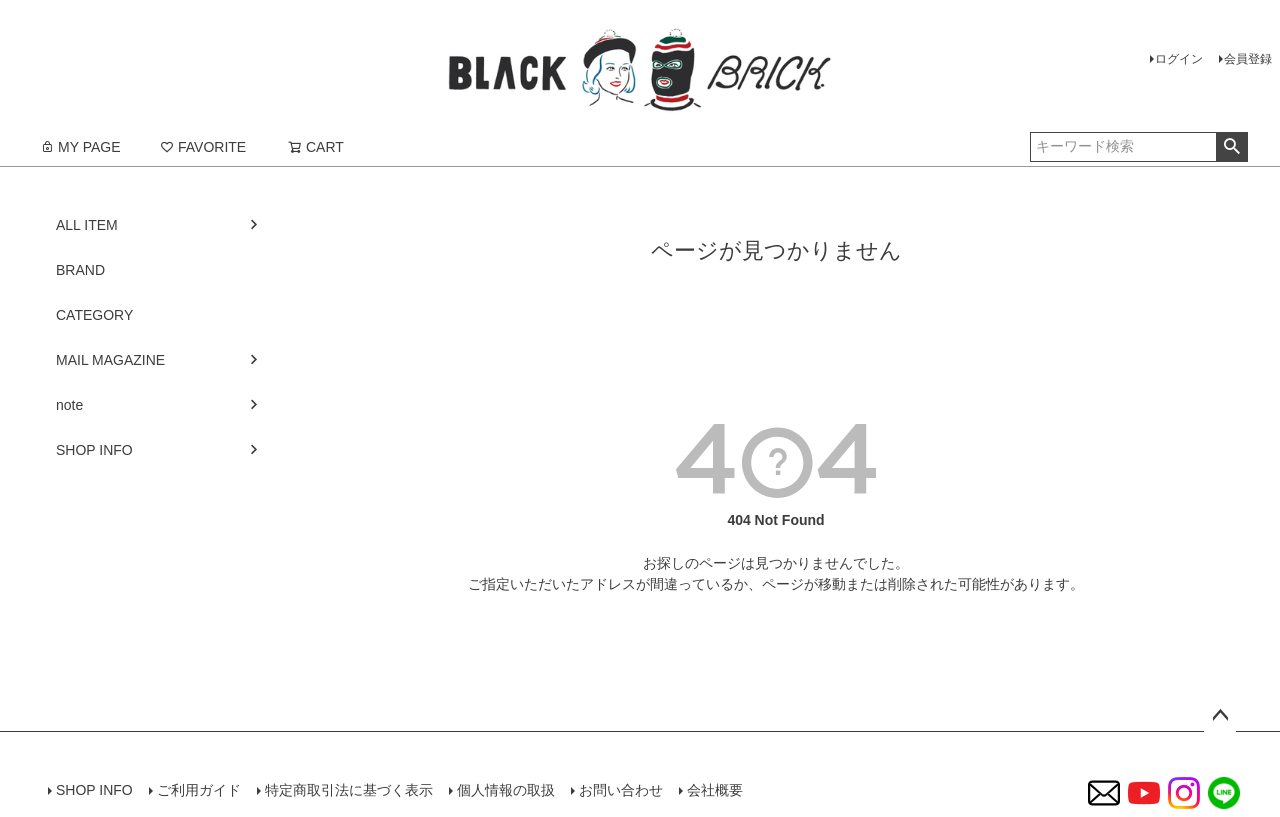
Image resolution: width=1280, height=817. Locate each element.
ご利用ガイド (199, 790)
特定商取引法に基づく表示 (349, 790)
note (69, 405)
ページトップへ (1220, 716)
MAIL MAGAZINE (110, 360)
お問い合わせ (621, 790)
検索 (1231, 147)
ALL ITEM (87, 225)
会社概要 (715, 790)
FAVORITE (203, 147)
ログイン (1179, 59)
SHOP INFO (94, 450)
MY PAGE (80, 147)
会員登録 (1248, 59)
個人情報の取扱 (506, 790)
